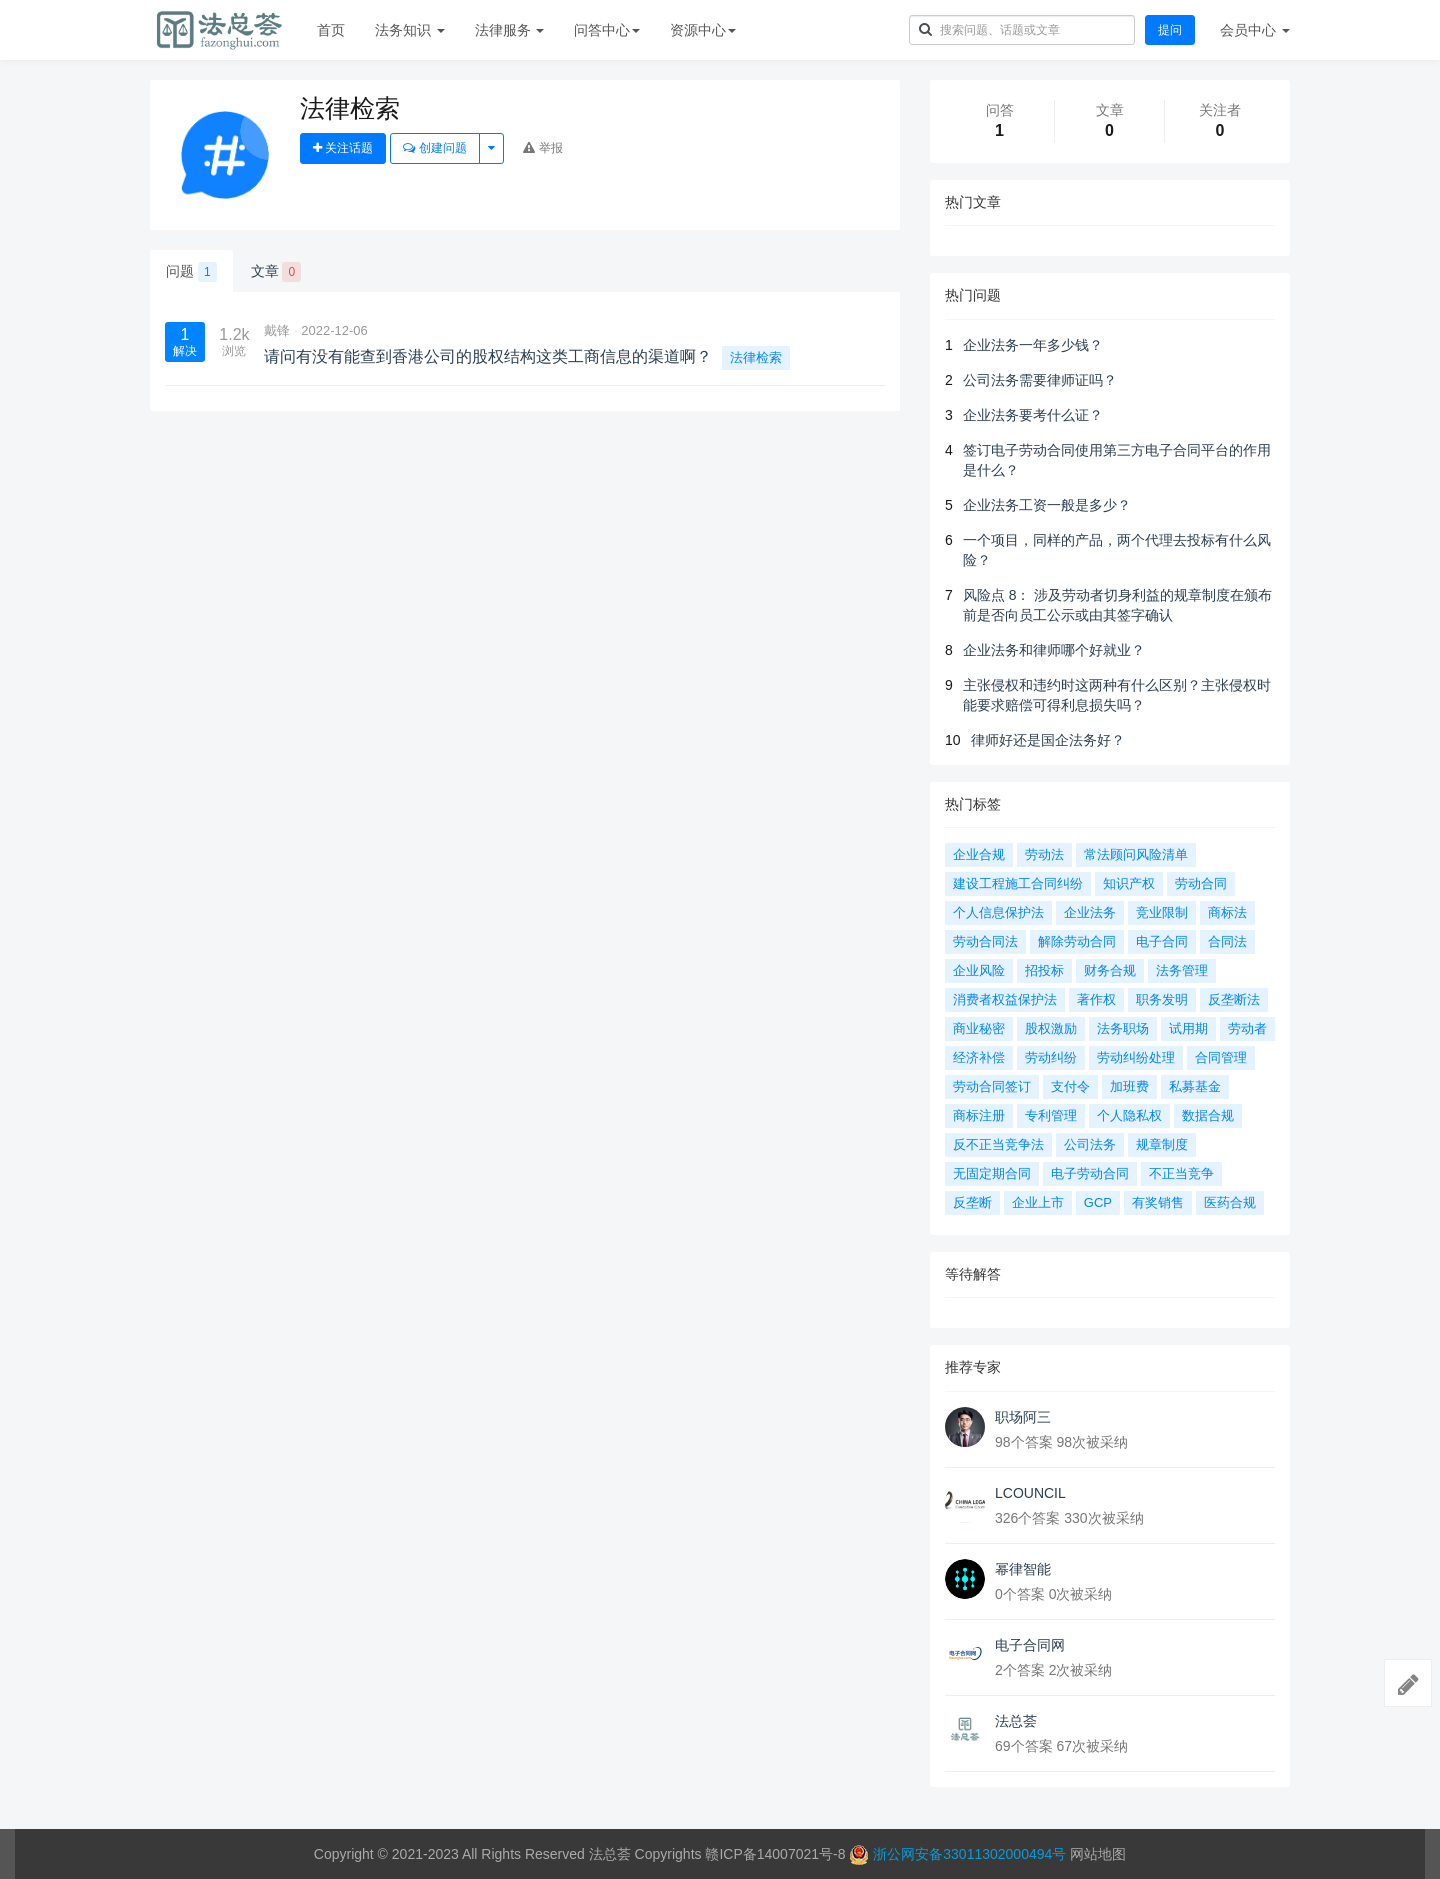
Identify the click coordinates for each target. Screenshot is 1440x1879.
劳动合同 (1201, 883)
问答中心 (607, 30)
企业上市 (1038, 1202)
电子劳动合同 (1090, 1173)
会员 (1255, 30)
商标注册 (979, 1115)
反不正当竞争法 (998, 1144)
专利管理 (1051, 1115)
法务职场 (1123, 1028)
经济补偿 (979, 1057)
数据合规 (1208, 1115)
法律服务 (510, 30)
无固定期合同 (992, 1173)
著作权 (1096, 999)
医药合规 (1230, 1202)
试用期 (1188, 1028)
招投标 (1044, 970)
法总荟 (1016, 1721)
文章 (276, 272)
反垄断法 (1234, 999)
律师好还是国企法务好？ (1048, 740)
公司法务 (1090, 1144)
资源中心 (703, 30)
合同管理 (1221, 1057)
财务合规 (1110, 970)
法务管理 (1182, 970)
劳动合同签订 (992, 1086)
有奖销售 (1158, 1202)
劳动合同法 (985, 941)
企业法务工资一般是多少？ (1047, 505)
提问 (1170, 30)
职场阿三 (1023, 1417)
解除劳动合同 (1077, 941)
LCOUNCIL (1030, 1493)
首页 (331, 30)
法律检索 (756, 357)
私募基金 (1195, 1086)
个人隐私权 (1129, 1115)
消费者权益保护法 (1005, 999)
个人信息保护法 (998, 912)
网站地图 (1098, 1854)
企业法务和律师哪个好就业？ (1054, 650)
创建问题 (434, 148)
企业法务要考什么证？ (1033, 415)
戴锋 (277, 330)
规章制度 (1162, 1144)
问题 (191, 272)
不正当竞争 (1181, 1173)
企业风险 (979, 970)
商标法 (1227, 912)
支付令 (1070, 1086)
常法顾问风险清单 (1136, 854)
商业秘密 (979, 1028)
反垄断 (972, 1202)
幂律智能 (1023, 1569)
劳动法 (1044, 854)
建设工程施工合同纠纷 (1018, 883)
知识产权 (1129, 883)
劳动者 (1247, 1028)
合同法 (1227, 941)
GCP (1098, 1202)
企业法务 (1090, 912)
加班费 (1129, 1086)
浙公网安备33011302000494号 (969, 1854)
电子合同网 (1030, 1645)
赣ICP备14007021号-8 (777, 1854)
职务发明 (1162, 999)
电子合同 (1162, 941)
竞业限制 (1162, 912)
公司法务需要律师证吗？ (1040, 380)
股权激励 (1051, 1028)
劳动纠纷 (1051, 1057)
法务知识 (410, 30)
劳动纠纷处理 (1136, 1057)
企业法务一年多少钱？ (1033, 345)
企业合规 (979, 854)
